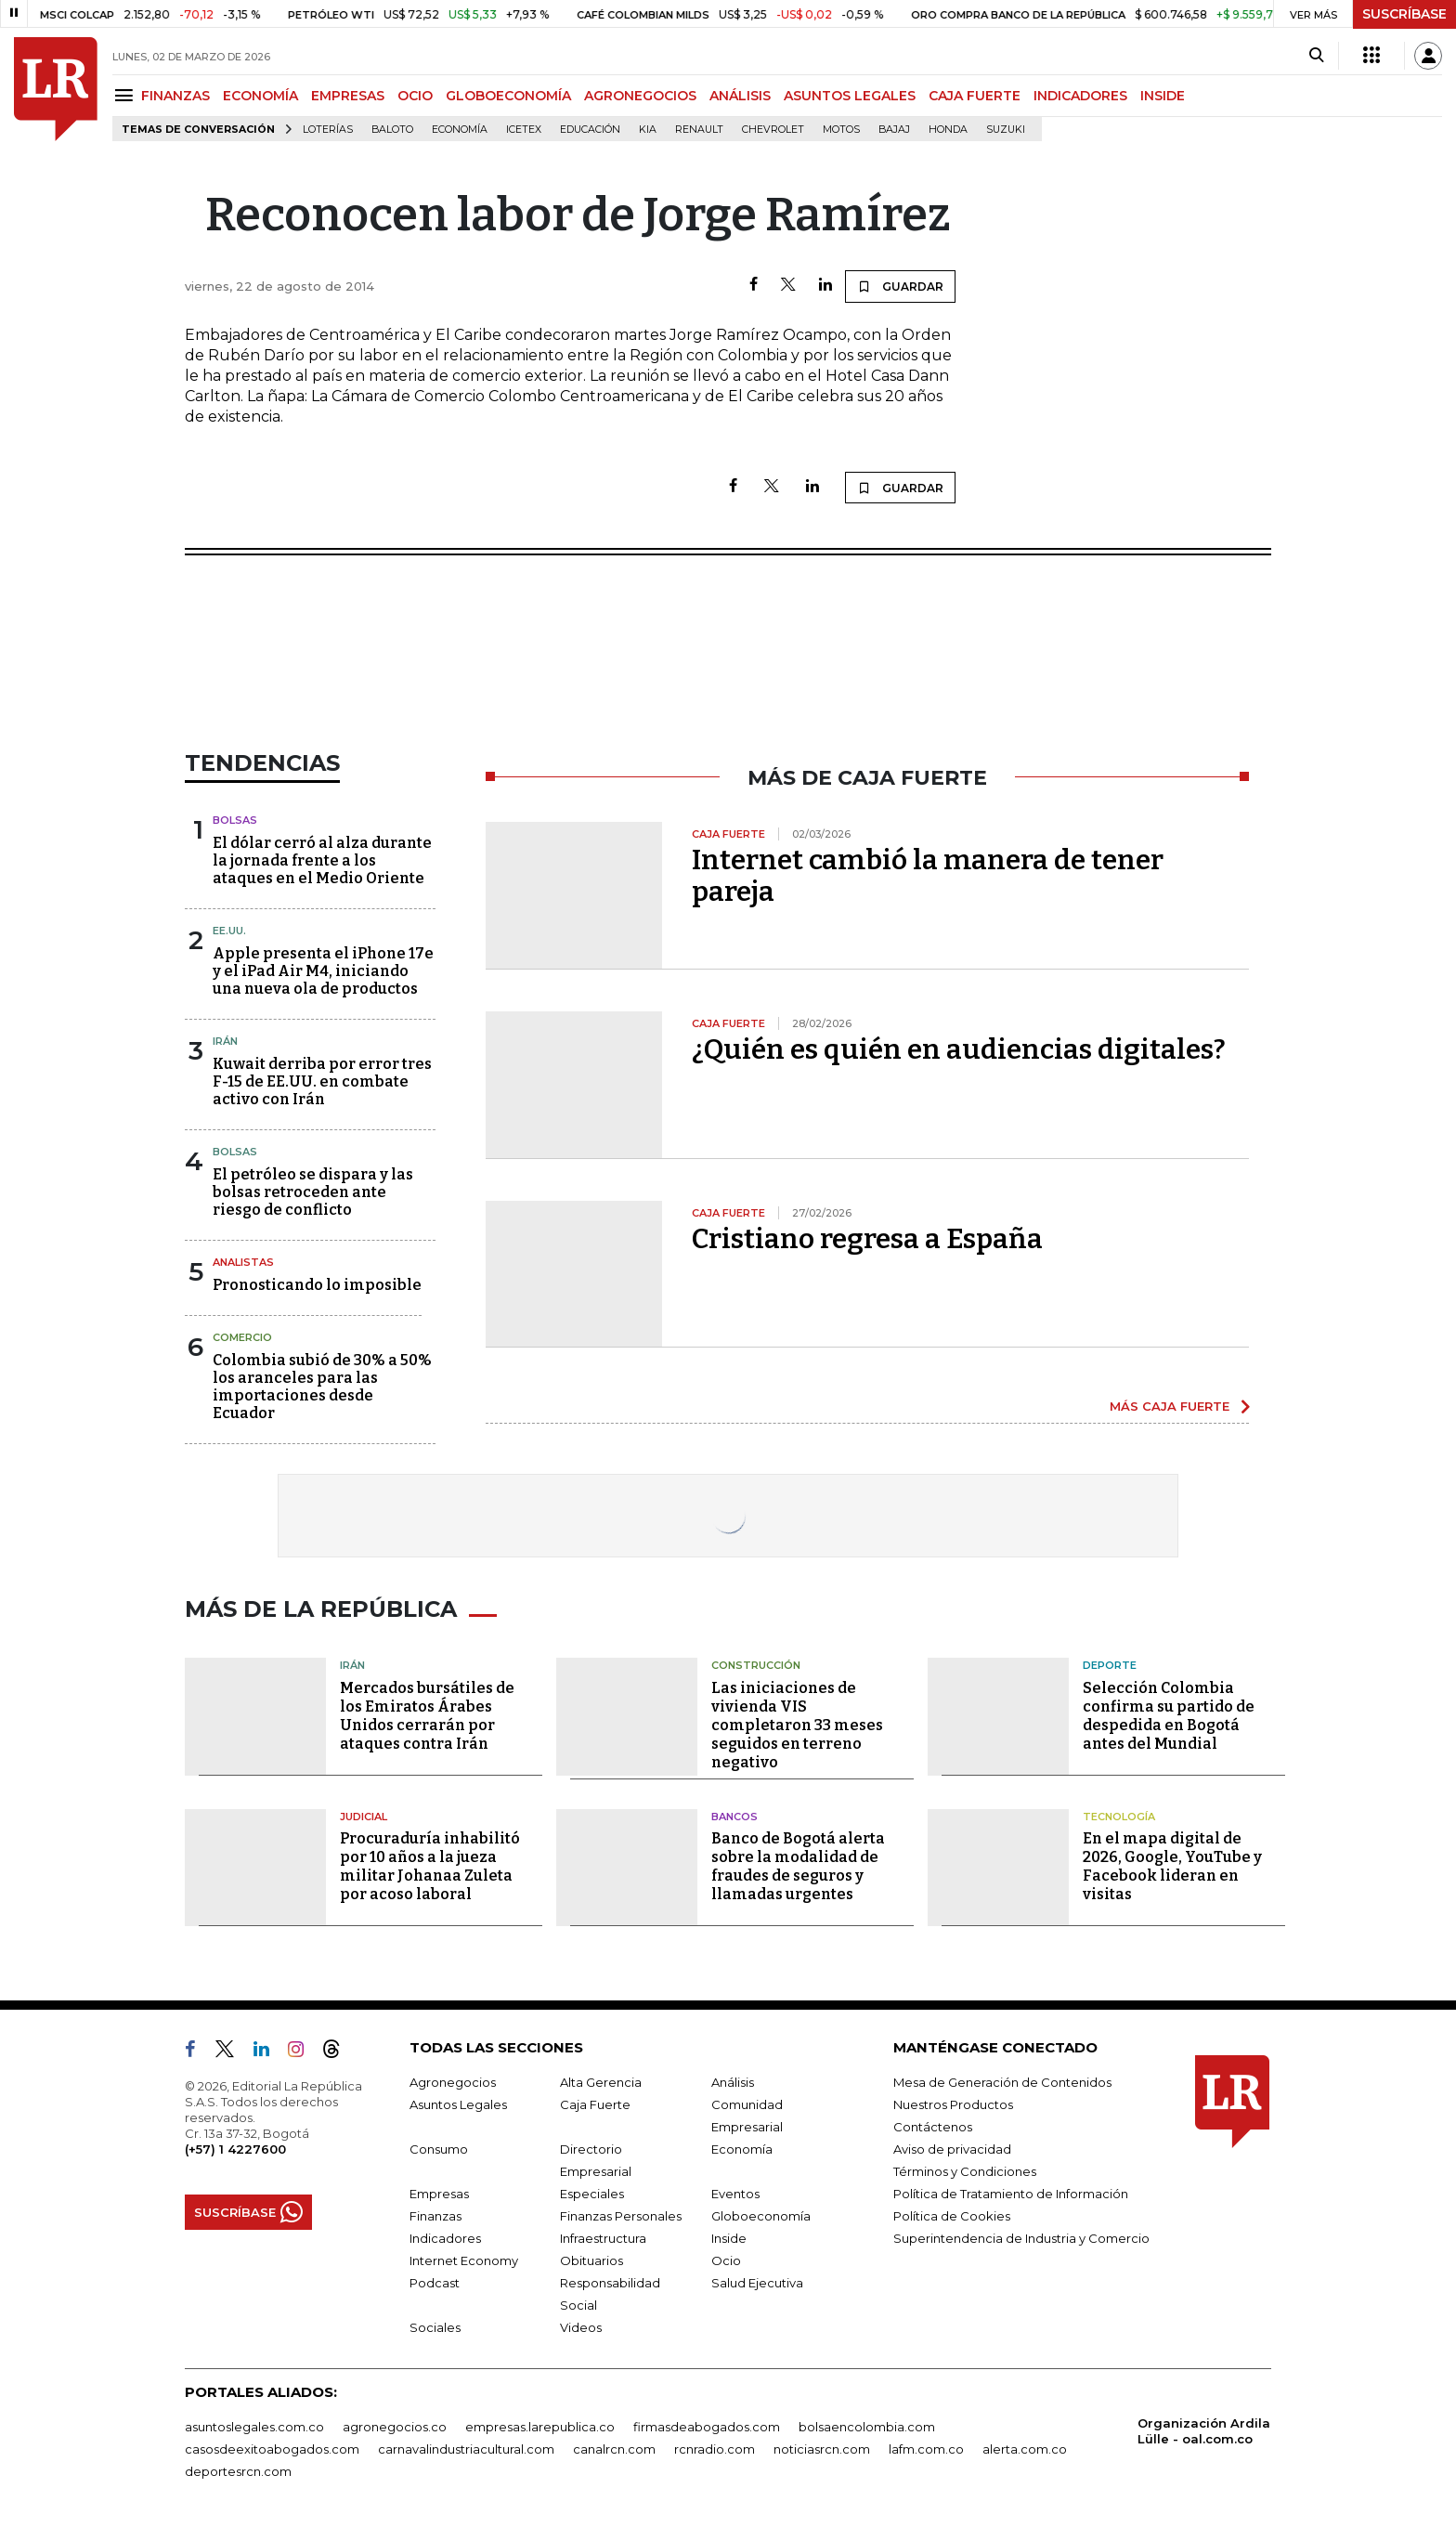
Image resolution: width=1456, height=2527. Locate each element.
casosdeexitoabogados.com (272, 2449)
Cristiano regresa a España (867, 1239)
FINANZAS (175, 95)
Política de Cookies (951, 2215)
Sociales (435, 2327)
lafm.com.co (926, 2449)
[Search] (1316, 55)
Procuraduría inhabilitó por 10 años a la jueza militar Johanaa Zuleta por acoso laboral (430, 1866)
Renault (699, 130)
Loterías (328, 130)
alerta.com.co (1024, 2449)
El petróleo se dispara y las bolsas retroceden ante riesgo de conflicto (313, 1192)
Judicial (363, 1816)
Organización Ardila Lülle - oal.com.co (1204, 2431)
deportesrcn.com (238, 2471)
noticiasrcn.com (822, 2449)
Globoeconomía (761, 2215)
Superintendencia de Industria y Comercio (1021, 2238)
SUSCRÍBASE (1404, 14)
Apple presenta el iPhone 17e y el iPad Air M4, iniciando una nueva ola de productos (323, 970)
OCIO (415, 95)
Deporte (1110, 1665)
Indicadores (445, 2238)
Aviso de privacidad (952, 2149)
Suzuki (1005, 130)
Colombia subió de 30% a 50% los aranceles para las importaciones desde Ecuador (322, 1387)
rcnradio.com (714, 2449)
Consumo (439, 2149)
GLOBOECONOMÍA (508, 95)
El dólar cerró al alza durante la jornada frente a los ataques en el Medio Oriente (322, 860)
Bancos (734, 1816)
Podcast (435, 2282)
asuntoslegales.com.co (254, 2426)
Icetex (523, 130)
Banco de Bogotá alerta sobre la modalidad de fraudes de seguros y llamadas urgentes (798, 1866)
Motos (841, 130)
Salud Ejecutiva (757, 2282)
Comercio (242, 1337)
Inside (729, 2238)
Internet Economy (464, 2260)
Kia (647, 130)
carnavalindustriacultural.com (466, 2449)
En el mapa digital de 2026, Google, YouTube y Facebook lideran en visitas (1172, 1866)
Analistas (243, 1262)
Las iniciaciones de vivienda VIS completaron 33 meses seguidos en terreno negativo (797, 1725)
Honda (948, 130)
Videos (581, 2327)
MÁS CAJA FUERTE (1169, 1406)
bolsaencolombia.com (867, 2426)
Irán (225, 1041)
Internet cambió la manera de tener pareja (928, 875)
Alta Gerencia (601, 2082)
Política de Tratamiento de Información (1010, 2193)
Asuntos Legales (458, 2104)
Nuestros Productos (953, 2104)
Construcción (755, 1665)
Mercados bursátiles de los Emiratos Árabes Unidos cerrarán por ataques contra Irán (427, 1715)
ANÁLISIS (740, 95)
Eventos (735, 2193)
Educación (590, 130)
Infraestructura (603, 2238)
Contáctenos (932, 2126)
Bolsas (235, 820)
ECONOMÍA (260, 95)
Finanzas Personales (621, 2215)
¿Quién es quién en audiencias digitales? (959, 1049)
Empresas (439, 2193)
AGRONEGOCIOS (640, 95)
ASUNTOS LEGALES (850, 95)
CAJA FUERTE (974, 95)
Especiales (592, 2193)
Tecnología (1119, 1816)
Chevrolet (773, 130)
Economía (460, 130)
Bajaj (894, 130)
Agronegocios (453, 2082)
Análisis (732, 2082)
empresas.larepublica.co (540, 2426)
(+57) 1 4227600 (235, 2149)
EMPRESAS (347, 95)
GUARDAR (900, 286)
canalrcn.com (614, 2449)
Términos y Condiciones (964, 2171)
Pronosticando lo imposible (317, 1285)
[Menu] (126, 95)
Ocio (726, 2260)
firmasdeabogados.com (706, 2426)
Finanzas (436, 2215)
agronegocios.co (395, 2426)
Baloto (392, 130)
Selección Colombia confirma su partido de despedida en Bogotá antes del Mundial (1168, 1715)
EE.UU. (229, 930)
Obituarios (591, 2260)
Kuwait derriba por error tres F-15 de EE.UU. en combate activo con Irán (322, 1081)
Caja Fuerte (595, 2104)
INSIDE (1162, 95)
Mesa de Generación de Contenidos (1002, 2082)
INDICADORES (1080, 95)
